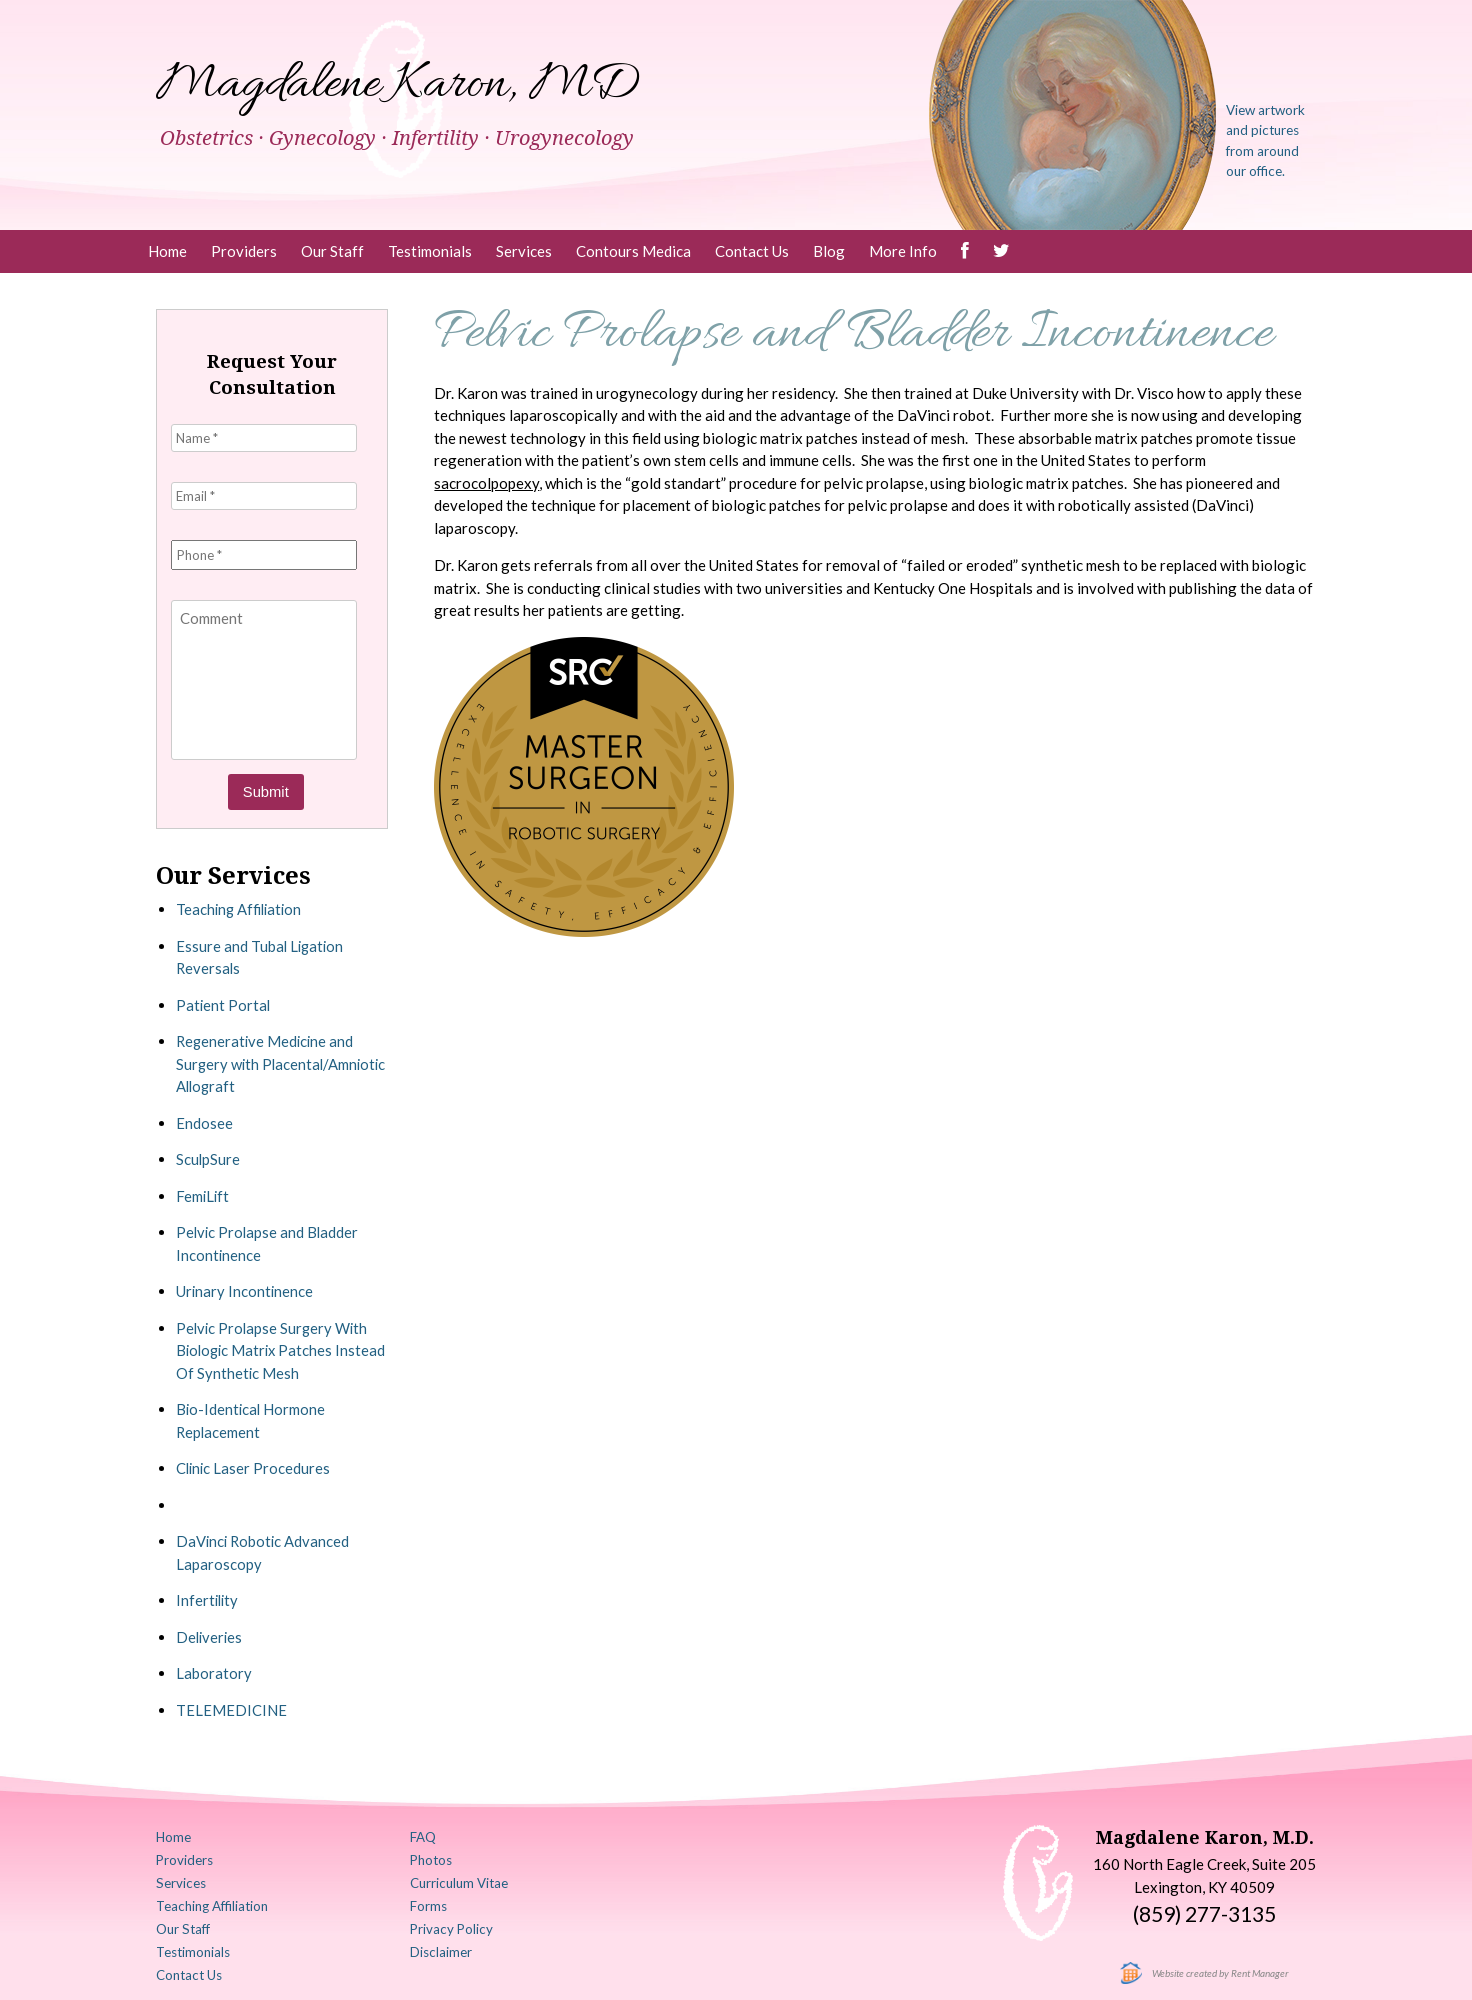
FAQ (425, 1835)
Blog (829, 251)
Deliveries (210, 1634)
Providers (244, 251)
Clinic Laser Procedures (254, 1466)
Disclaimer (443, 1947)
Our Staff (332, 251)
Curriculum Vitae (461, 1880)
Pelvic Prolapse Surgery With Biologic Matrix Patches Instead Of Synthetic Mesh (274, 1347)
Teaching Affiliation (241, 907)
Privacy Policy (454, 1925)
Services (524, 251)
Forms (430, 1902)
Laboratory (214, 1671)
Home (167, 251)
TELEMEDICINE (231, 1707)
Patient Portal (224, 1002)
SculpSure (208, 1157)
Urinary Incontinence (245, 1289)
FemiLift (203, 1193)
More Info (903, 251)
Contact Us (752, 251)
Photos (433, 1857)
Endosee (204, 1120)
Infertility (208, 1598)
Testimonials (430, 251)
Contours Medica (633, 251)
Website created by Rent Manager (1220, 1970)
